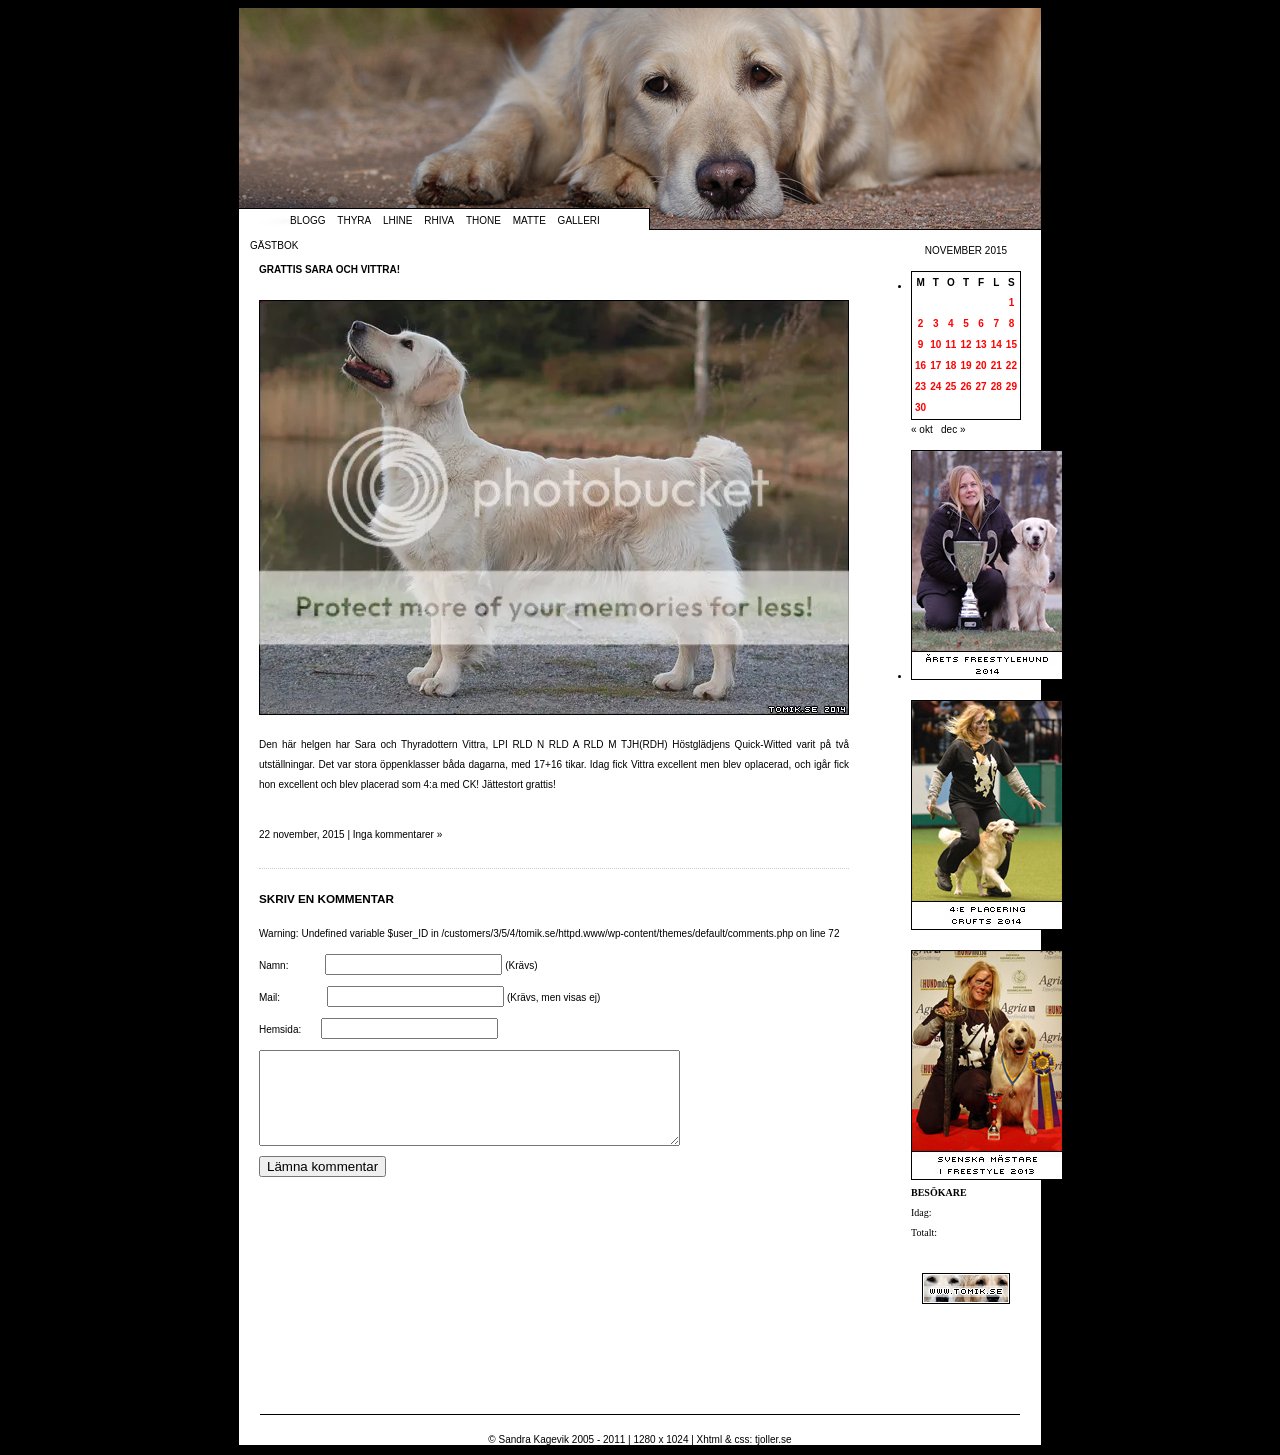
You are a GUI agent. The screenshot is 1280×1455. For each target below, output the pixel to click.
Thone (483, 220)
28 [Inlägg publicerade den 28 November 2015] (996, 386)
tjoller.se (773, 1439)
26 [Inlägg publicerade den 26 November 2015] (965, 386)
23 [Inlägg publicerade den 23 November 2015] (920, 386)
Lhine (397, 220)
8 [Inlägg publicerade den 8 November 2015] (1012, 323)
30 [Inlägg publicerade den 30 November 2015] (920, 407)
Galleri (579, 220)
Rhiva (439, 220)
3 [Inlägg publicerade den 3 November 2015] (936, 323)
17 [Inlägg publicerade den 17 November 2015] (935, 365)
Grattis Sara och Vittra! (329, 269)
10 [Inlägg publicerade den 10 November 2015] (935, 344)
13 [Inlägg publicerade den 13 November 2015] (981, 344)
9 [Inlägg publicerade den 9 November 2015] (921, 344)
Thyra (354, 220)
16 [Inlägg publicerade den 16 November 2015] (920, 365)
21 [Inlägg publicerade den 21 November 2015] (996, 365)
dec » (953, 429)
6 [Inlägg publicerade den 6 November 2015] (981, 323)
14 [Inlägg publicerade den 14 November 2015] (996, 344)
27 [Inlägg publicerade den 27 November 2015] (981, 386)
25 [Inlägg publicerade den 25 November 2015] (950, 386)
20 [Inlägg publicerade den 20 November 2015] (981, 365)
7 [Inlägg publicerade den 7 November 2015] (996, 323)
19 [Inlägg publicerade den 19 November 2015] (965, 365)
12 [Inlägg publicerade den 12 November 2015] (965, 344)
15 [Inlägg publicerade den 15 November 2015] (1011, 344)
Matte (529, 220)
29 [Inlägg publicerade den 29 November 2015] (1011, 386)
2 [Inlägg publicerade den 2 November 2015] (921, 323)
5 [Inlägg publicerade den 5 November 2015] (966, 323)
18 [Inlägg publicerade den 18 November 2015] (950, 365)
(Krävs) (521, 965)
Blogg (308, 220)
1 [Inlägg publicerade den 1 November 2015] (1012, 302)
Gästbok (274, 245)
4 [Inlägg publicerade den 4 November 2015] (951, 323)
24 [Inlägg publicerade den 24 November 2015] (935, 386)
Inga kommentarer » (398, 834)
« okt (922, 429)
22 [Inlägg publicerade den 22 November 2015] (1011, 365)
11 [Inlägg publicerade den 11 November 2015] (950, 344)
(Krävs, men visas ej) (553, 997)
